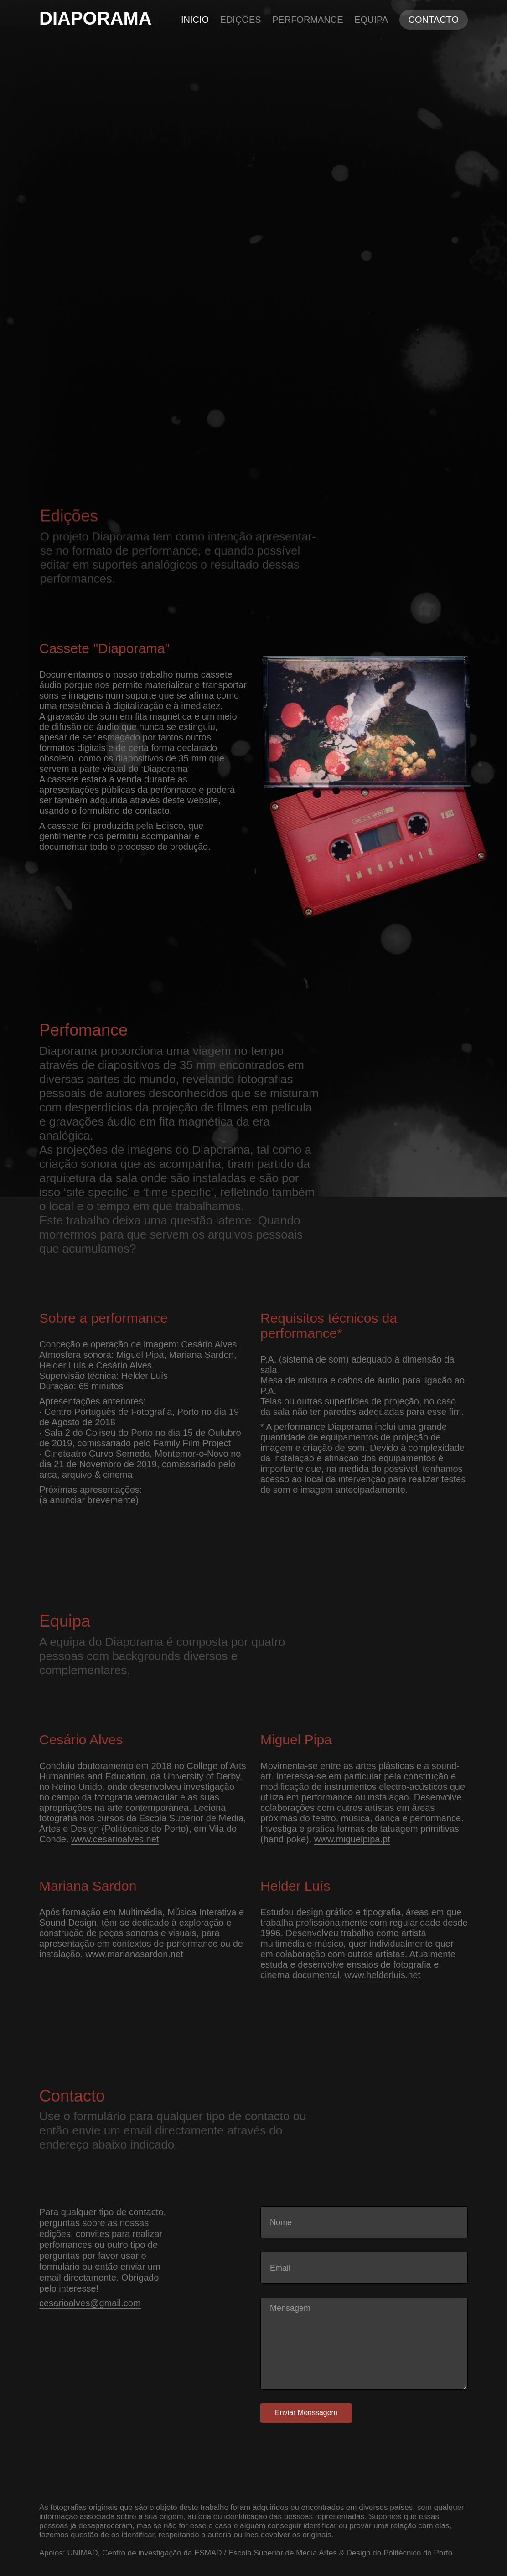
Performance (307, 20)
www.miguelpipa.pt (352, 1839)
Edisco (169, 826)
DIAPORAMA (95, 18)
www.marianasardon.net (134, 1954)
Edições (240, 20)
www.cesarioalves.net (115, 1839)
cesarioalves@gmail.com (90, 2303)
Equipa (371, 20)
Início (195, 20)
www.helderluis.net (383, 1975)
